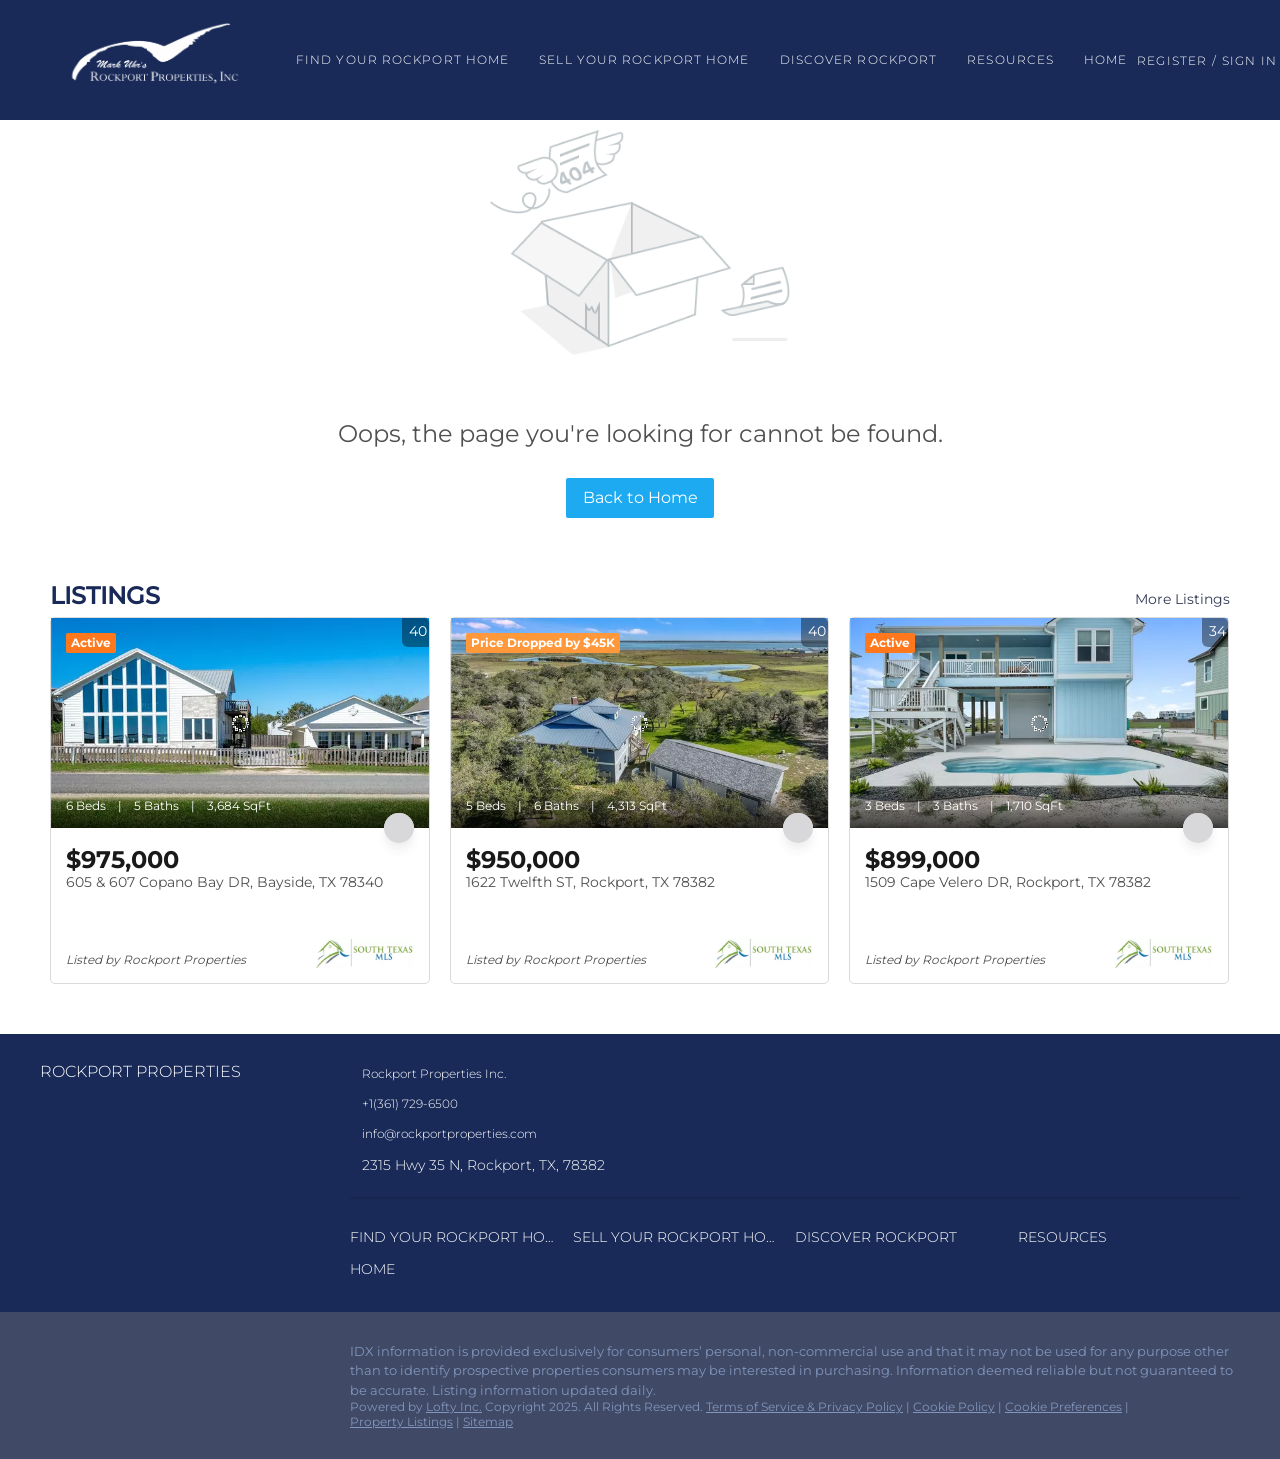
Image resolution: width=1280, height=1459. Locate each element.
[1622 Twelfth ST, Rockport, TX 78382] (640, 723)
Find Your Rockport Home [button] (402, 59)
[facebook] (55, 1357)
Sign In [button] (1249, 60)
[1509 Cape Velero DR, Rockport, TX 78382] (1039, 723)
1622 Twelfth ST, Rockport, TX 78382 (590, 882)
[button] (155, 60)
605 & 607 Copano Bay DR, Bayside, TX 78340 (224, 882)
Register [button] (1172, 60)
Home (1105, 59)
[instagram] (95, 1357)
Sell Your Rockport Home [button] (644, 59)
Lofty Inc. (454, 1406)
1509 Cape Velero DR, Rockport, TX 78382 (1008, 882)
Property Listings (401, 1421)
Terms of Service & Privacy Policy (804, 1406)
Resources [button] (1010, 59)
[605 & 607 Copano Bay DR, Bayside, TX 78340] (240, 723)
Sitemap (488, 1421)
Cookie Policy (954, 1406)
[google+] (135, 1357)
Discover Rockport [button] (859, 59)
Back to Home (640, 497)
